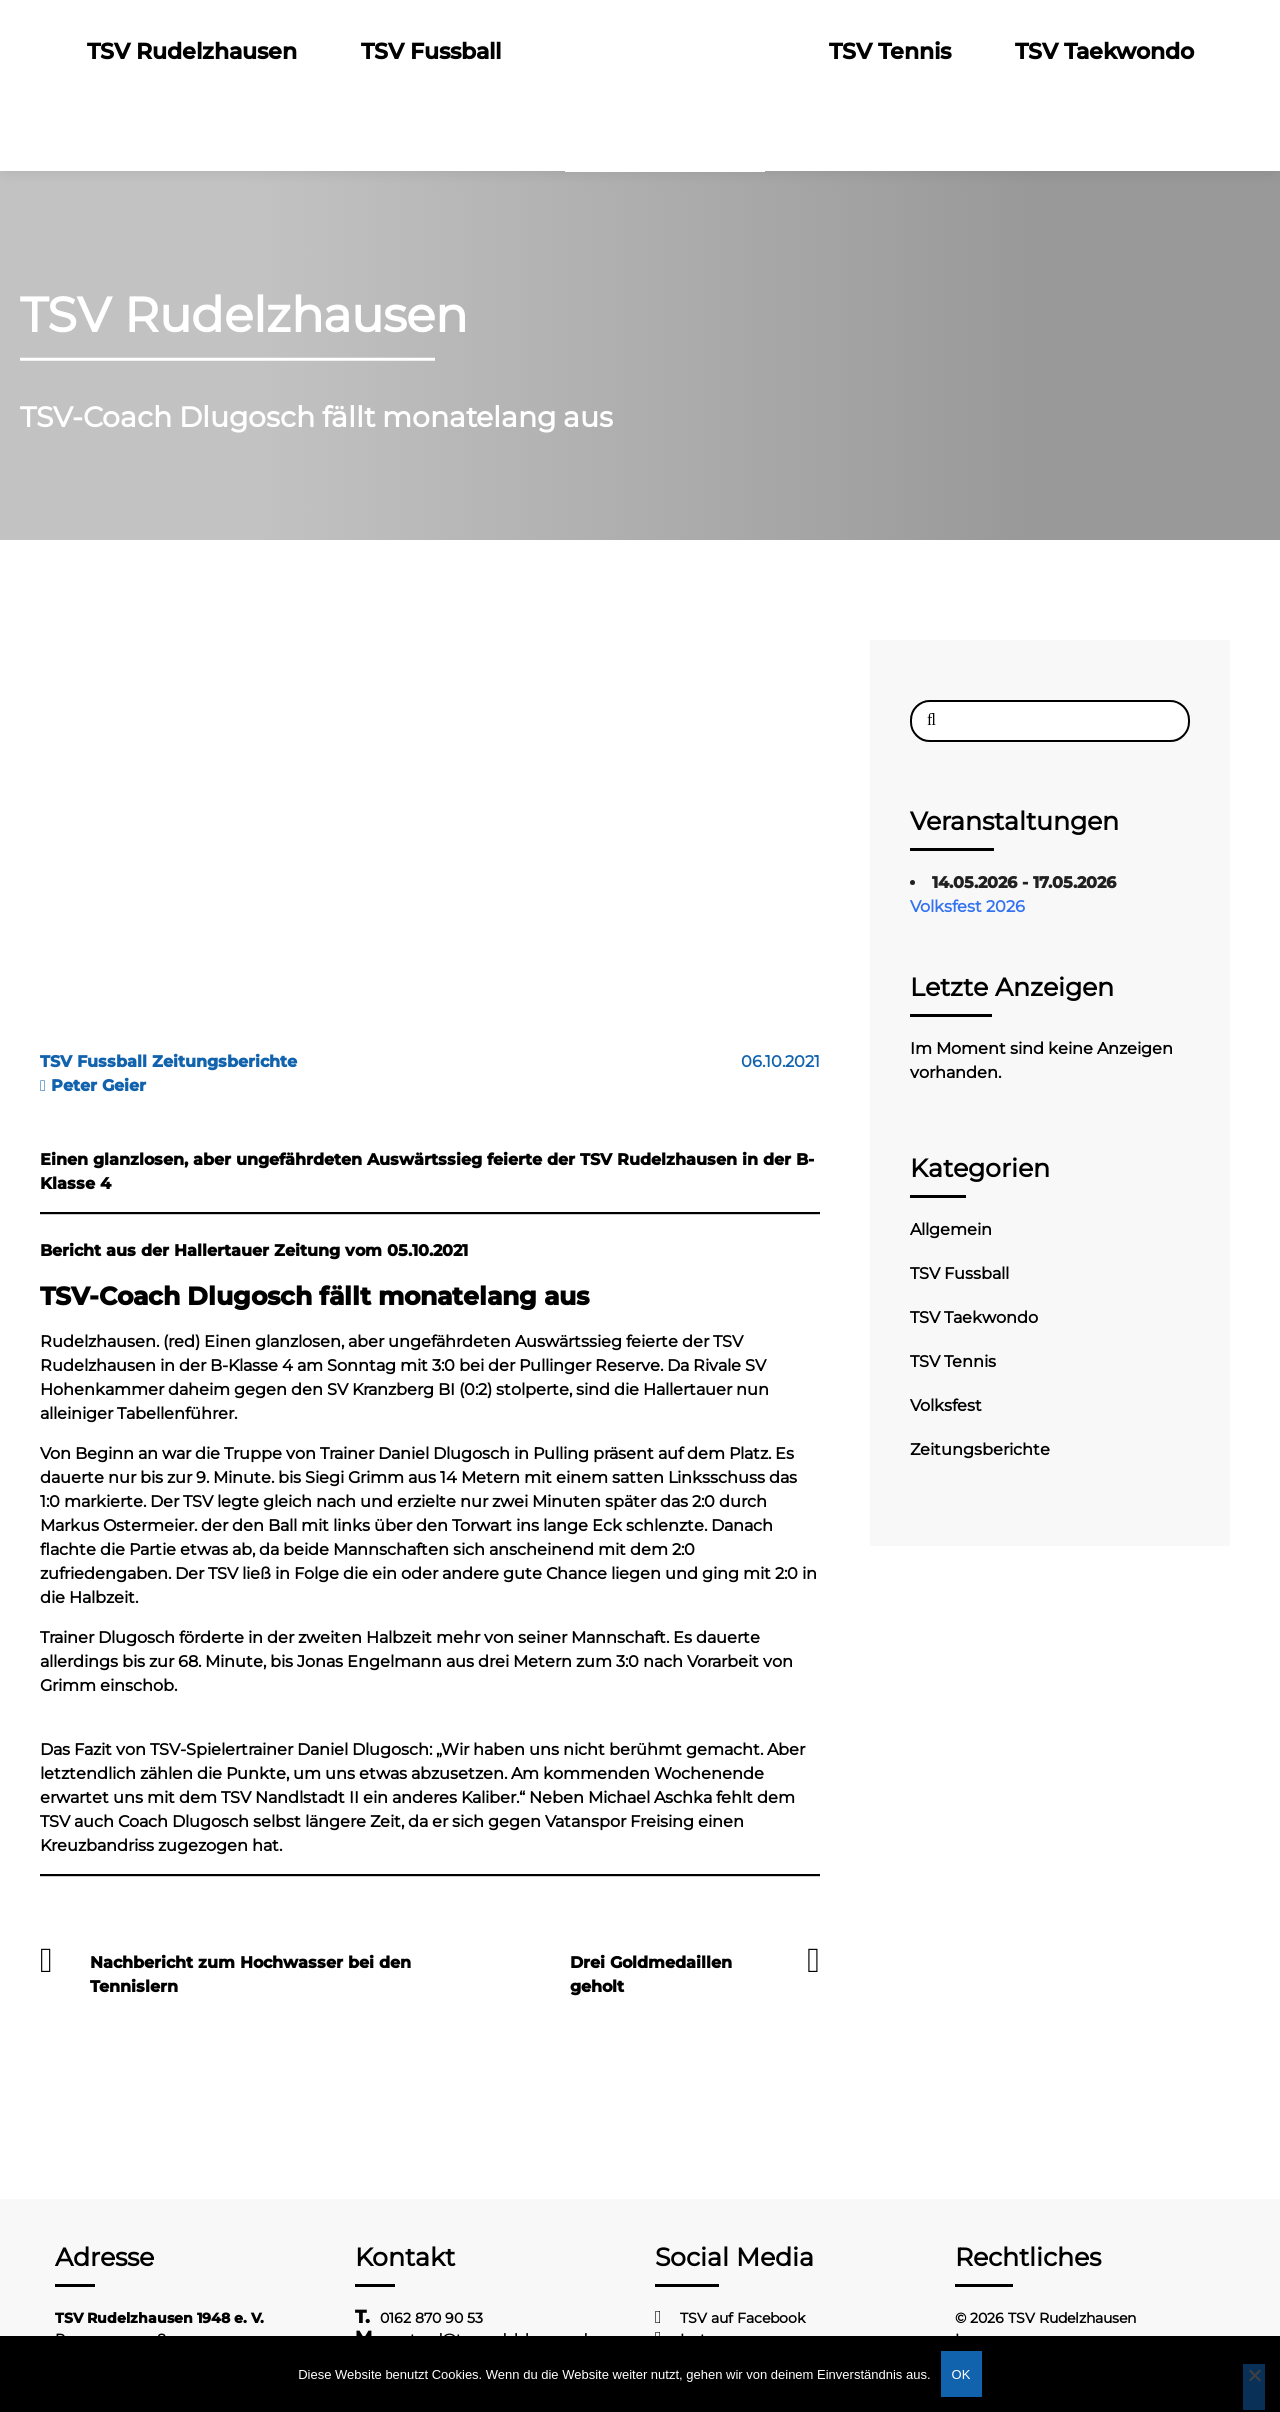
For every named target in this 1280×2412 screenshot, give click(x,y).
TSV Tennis (890, 51)
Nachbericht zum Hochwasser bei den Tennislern (250, 1974)
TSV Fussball (431, 51)
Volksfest (946, 1405)
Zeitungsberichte (980, 1449)
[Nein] (1254, 2387)
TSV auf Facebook (742, 2318)
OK (961, 2374)
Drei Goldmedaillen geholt (651, 1974)
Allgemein (951, 1229)
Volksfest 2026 (967, 906)
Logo (665, 51)
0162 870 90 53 (431, 2318)
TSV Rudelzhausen (192, 51)
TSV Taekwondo (1104, 51)
